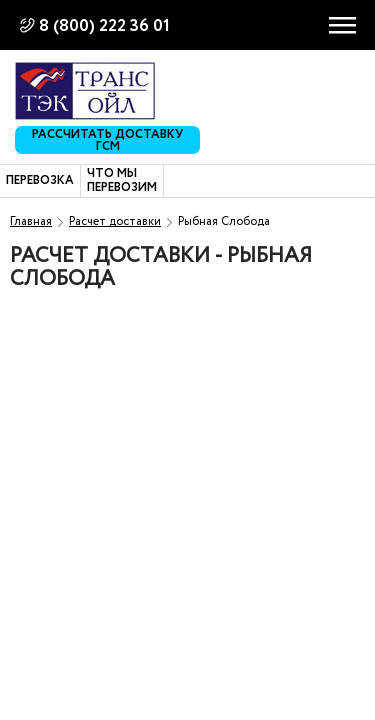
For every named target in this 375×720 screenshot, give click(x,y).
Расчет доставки (115, 221)
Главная (31, 221)
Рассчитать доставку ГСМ (107, 140)
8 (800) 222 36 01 (104, 26)
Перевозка (40, 181)
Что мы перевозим (122, 181)
